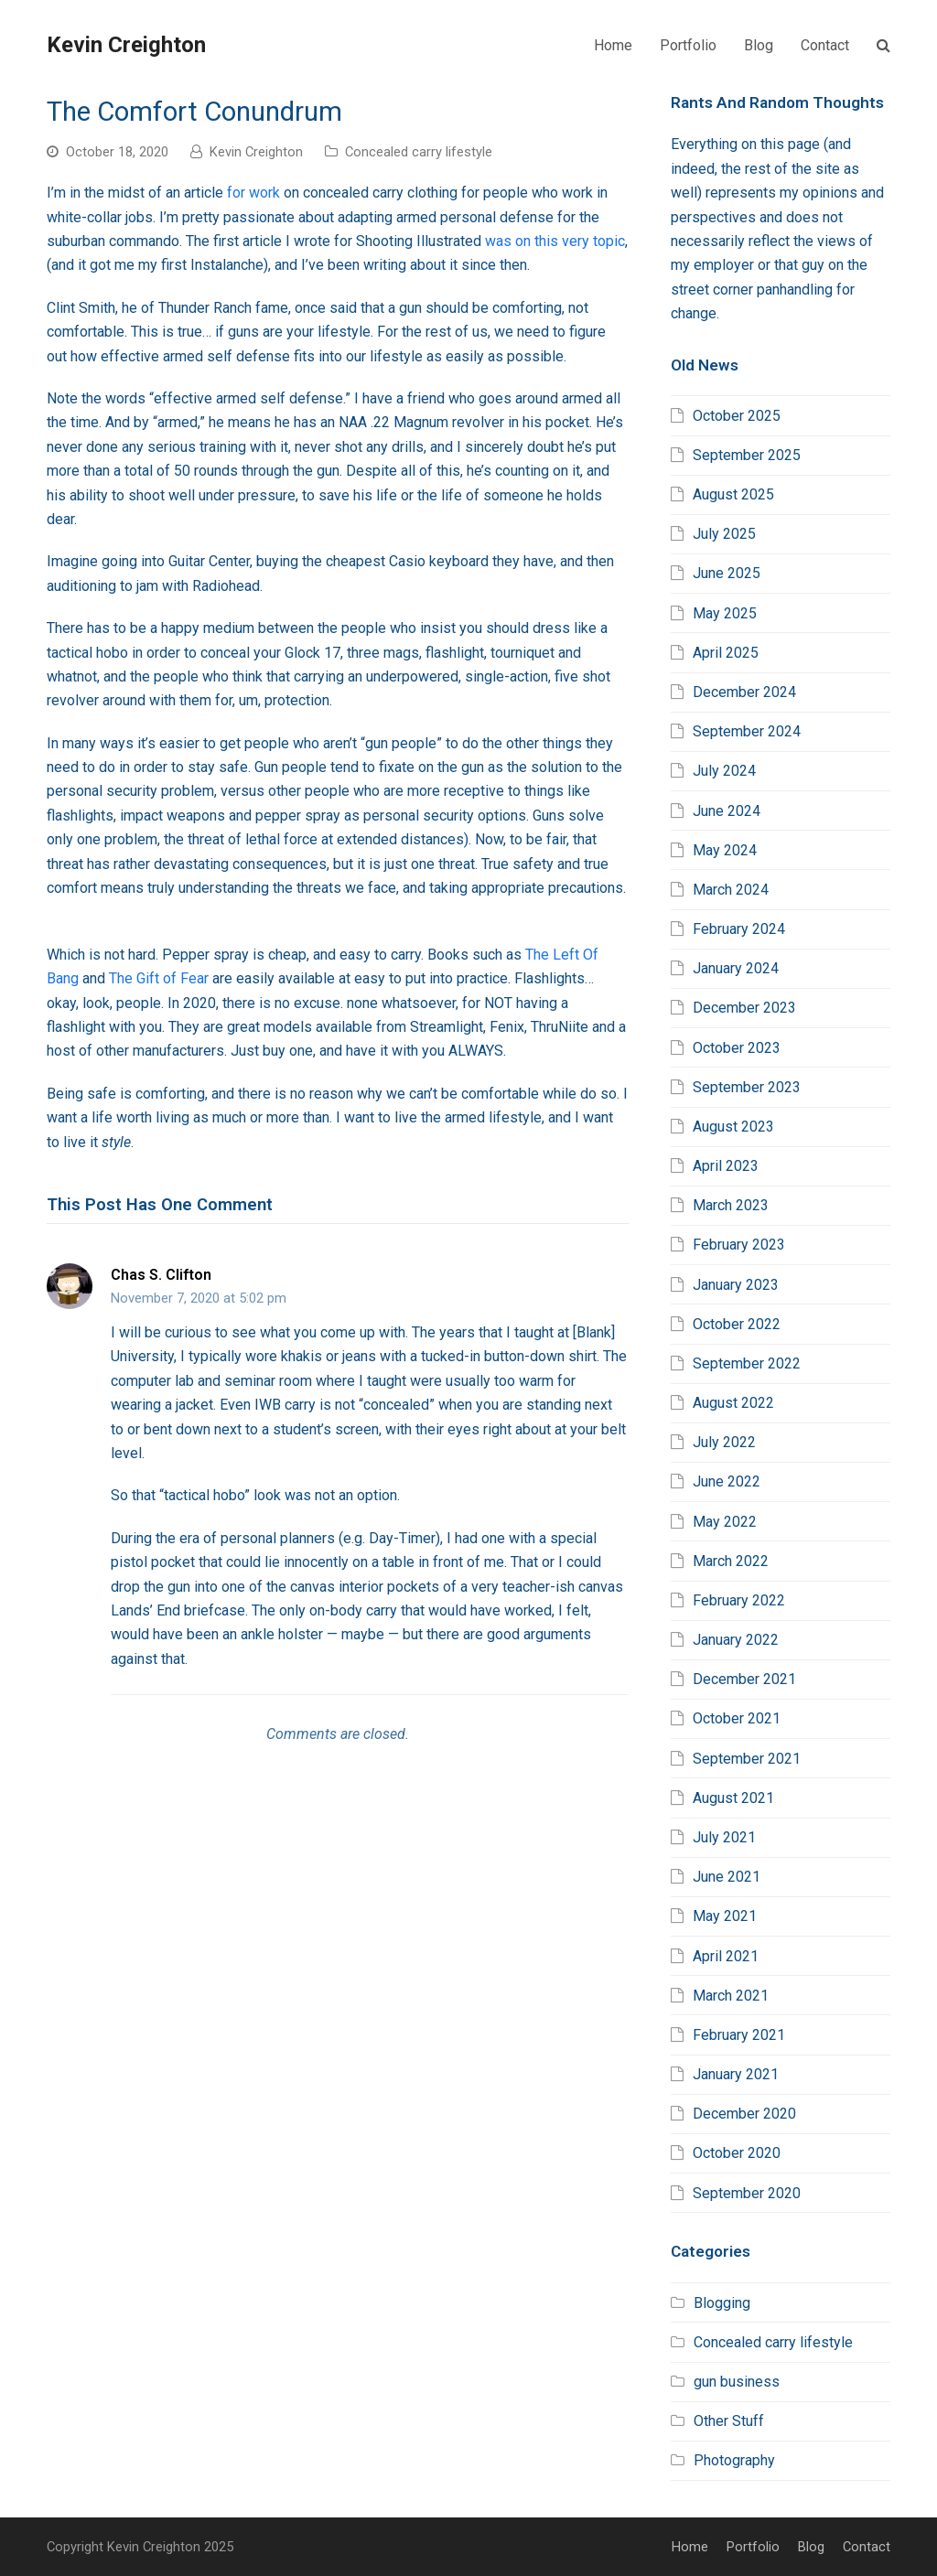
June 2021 (726, 1876)
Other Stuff (729, 2421)
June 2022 (726, 1481)
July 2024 (724, 770)
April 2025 (726, 652)
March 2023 (731, 1205)
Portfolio (753, 2546)
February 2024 (739, 929)
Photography (734, 2460)
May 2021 (725, 1916)
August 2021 (733, 1798)
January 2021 (736, 2074)
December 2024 (744, 692)
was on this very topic (555, 241)
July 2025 (724, 533)
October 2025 (737, 415)
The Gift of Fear (159, 978)
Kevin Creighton (126, 45)
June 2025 (726, 573)
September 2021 (747, 1758)
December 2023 (744, 1007)
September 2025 (747, 455)
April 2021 (726, 1956)
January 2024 (736, 968)
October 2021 (737, 1718)
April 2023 (726, 1166)
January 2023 (736, 1284)
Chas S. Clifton (161, 1274)
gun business (737, 2381)
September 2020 (747, 2193)
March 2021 (731, 1995)
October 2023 (737, 1048)
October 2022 (737, 1324)
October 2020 (737, 2153)
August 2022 (733, 1402)
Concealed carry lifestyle (418, 152)
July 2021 (724, 1837)
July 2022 (724, 1442)
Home (690, 2546)
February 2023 (739, 1244)
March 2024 (731, 889)
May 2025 (725, 613)
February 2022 (739, 1600)
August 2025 (733, 494)
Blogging (722, 2303)
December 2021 (744, 1679)
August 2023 (733, 1126)
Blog (811, 2546)
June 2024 (726, 811)
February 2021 (739, 2035)
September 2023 (747, 1087)
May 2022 (725, 1521)
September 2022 (747, 1363)
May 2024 (725, 850)
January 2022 (736, 1639)
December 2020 (744, 2113)
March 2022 (731, 1561)
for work (253, 192)
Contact (866, 2546)
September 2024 (747, 731)
